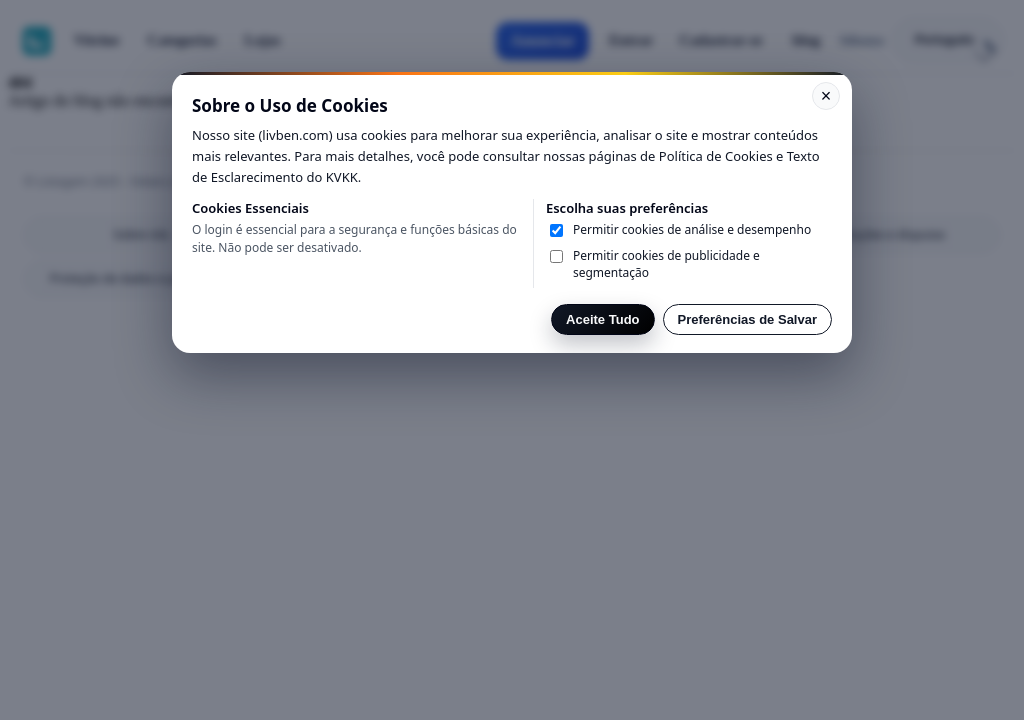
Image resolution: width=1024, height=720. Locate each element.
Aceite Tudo (602, 319)
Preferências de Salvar (747, 319)
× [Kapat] (826, 96)
